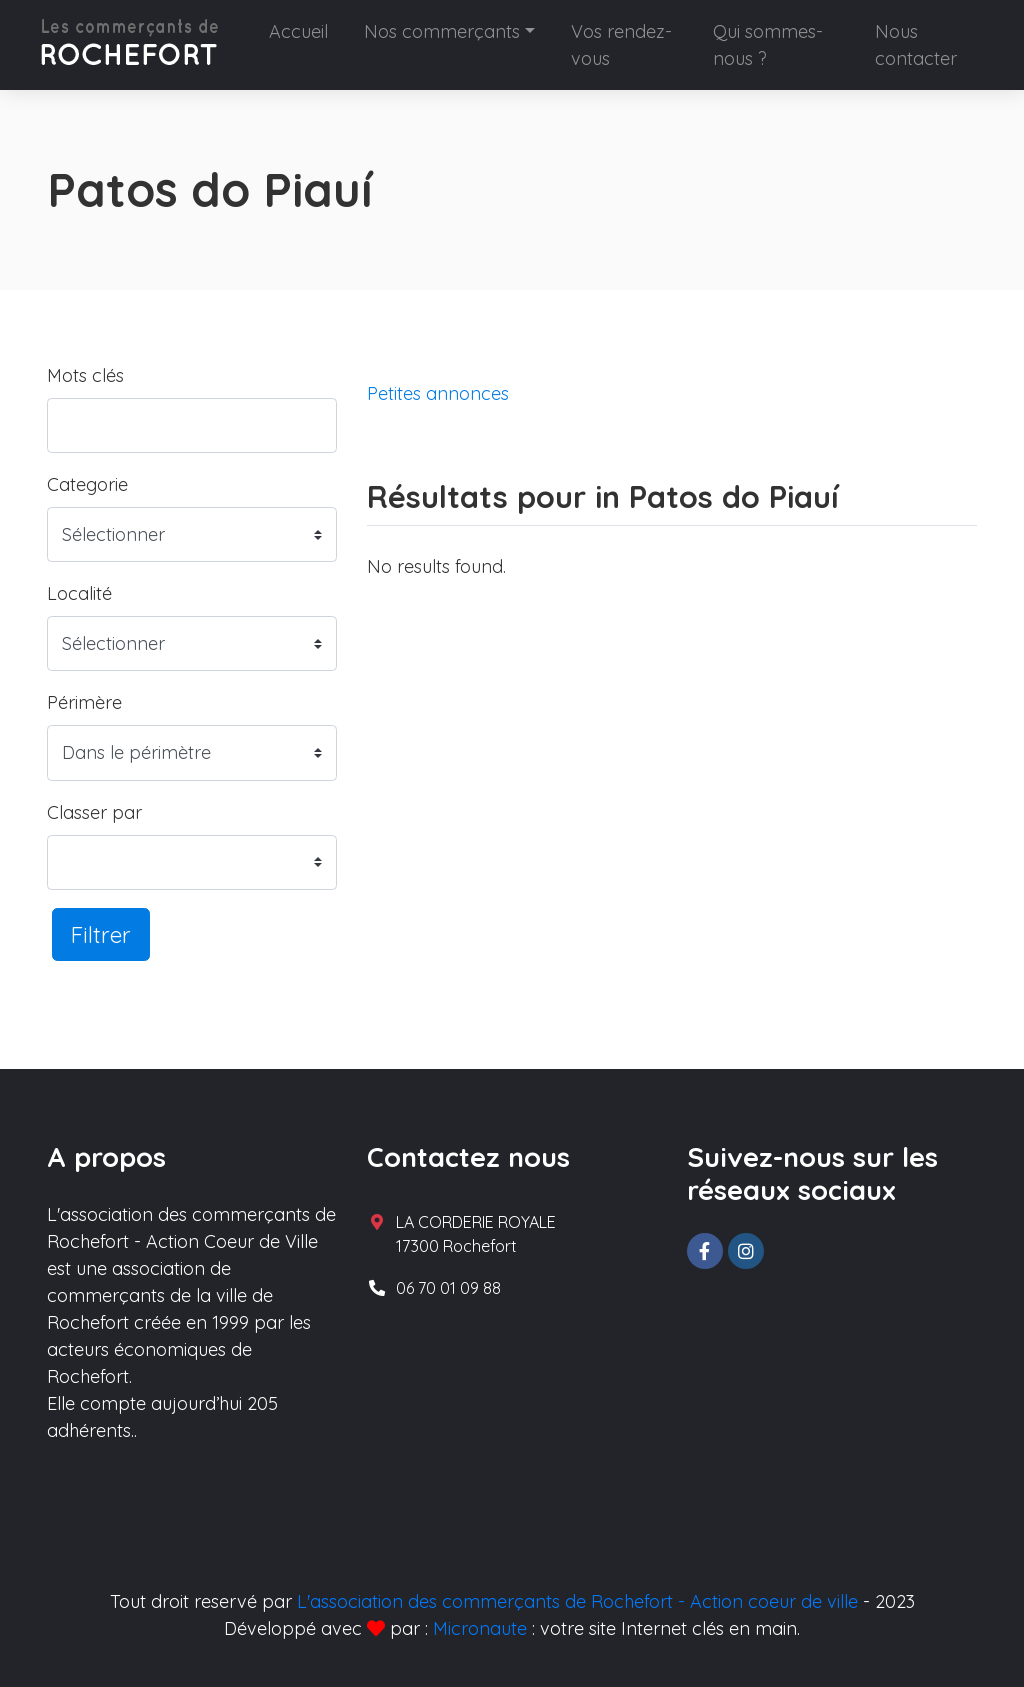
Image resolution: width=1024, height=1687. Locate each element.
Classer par (94, 812)
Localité (79, 593)
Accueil (298, 31)
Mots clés (85, 375)
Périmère (84, 702)
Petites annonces (438, 393)
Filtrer (101, 934)
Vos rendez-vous (621, 45)
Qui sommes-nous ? (768, 45)
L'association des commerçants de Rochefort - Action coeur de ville (577, 1601)
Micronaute (480, 1628)
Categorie (87, 484)
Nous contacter (916, 45)
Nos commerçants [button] (442, 31)
